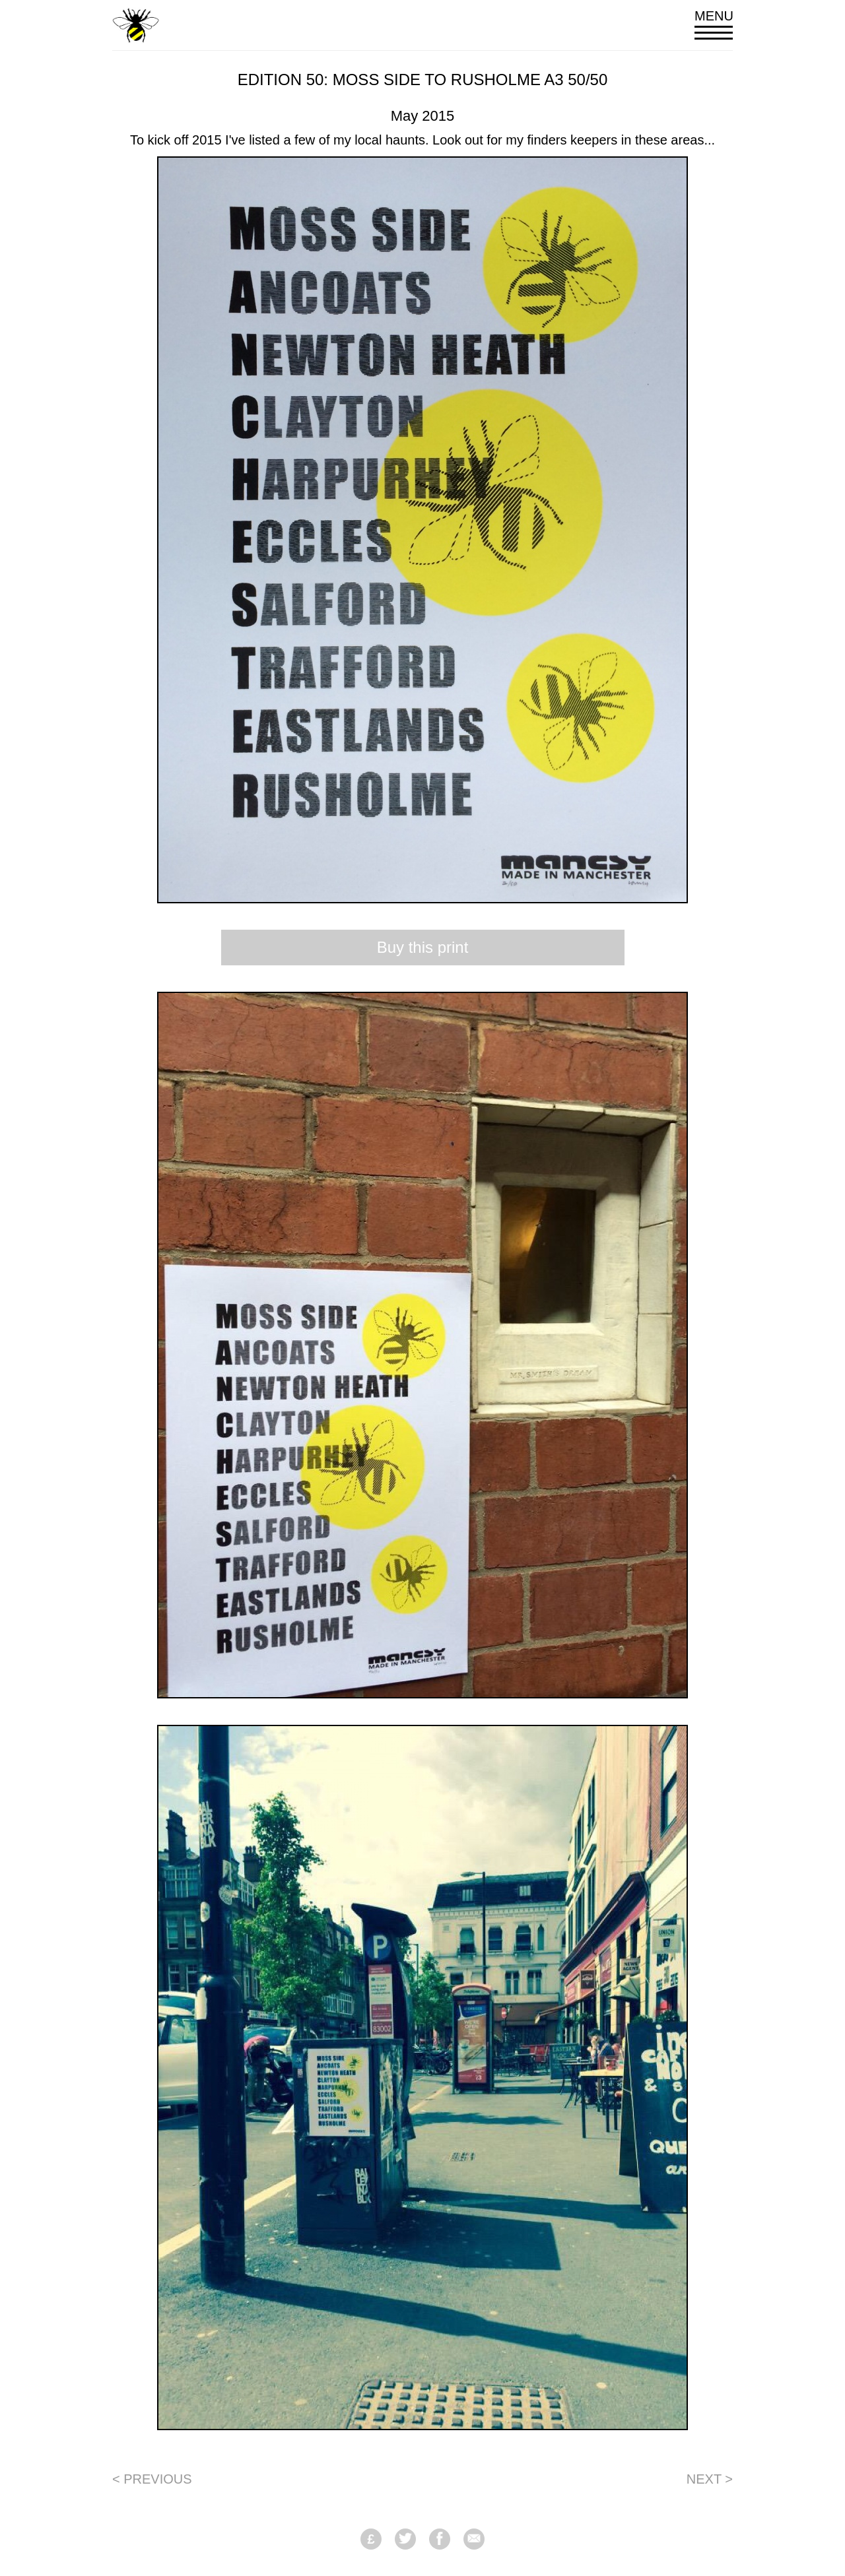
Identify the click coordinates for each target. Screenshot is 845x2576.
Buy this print (423, 947)
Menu (713, 24)
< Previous (152, 2479)
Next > (710, 2479)
